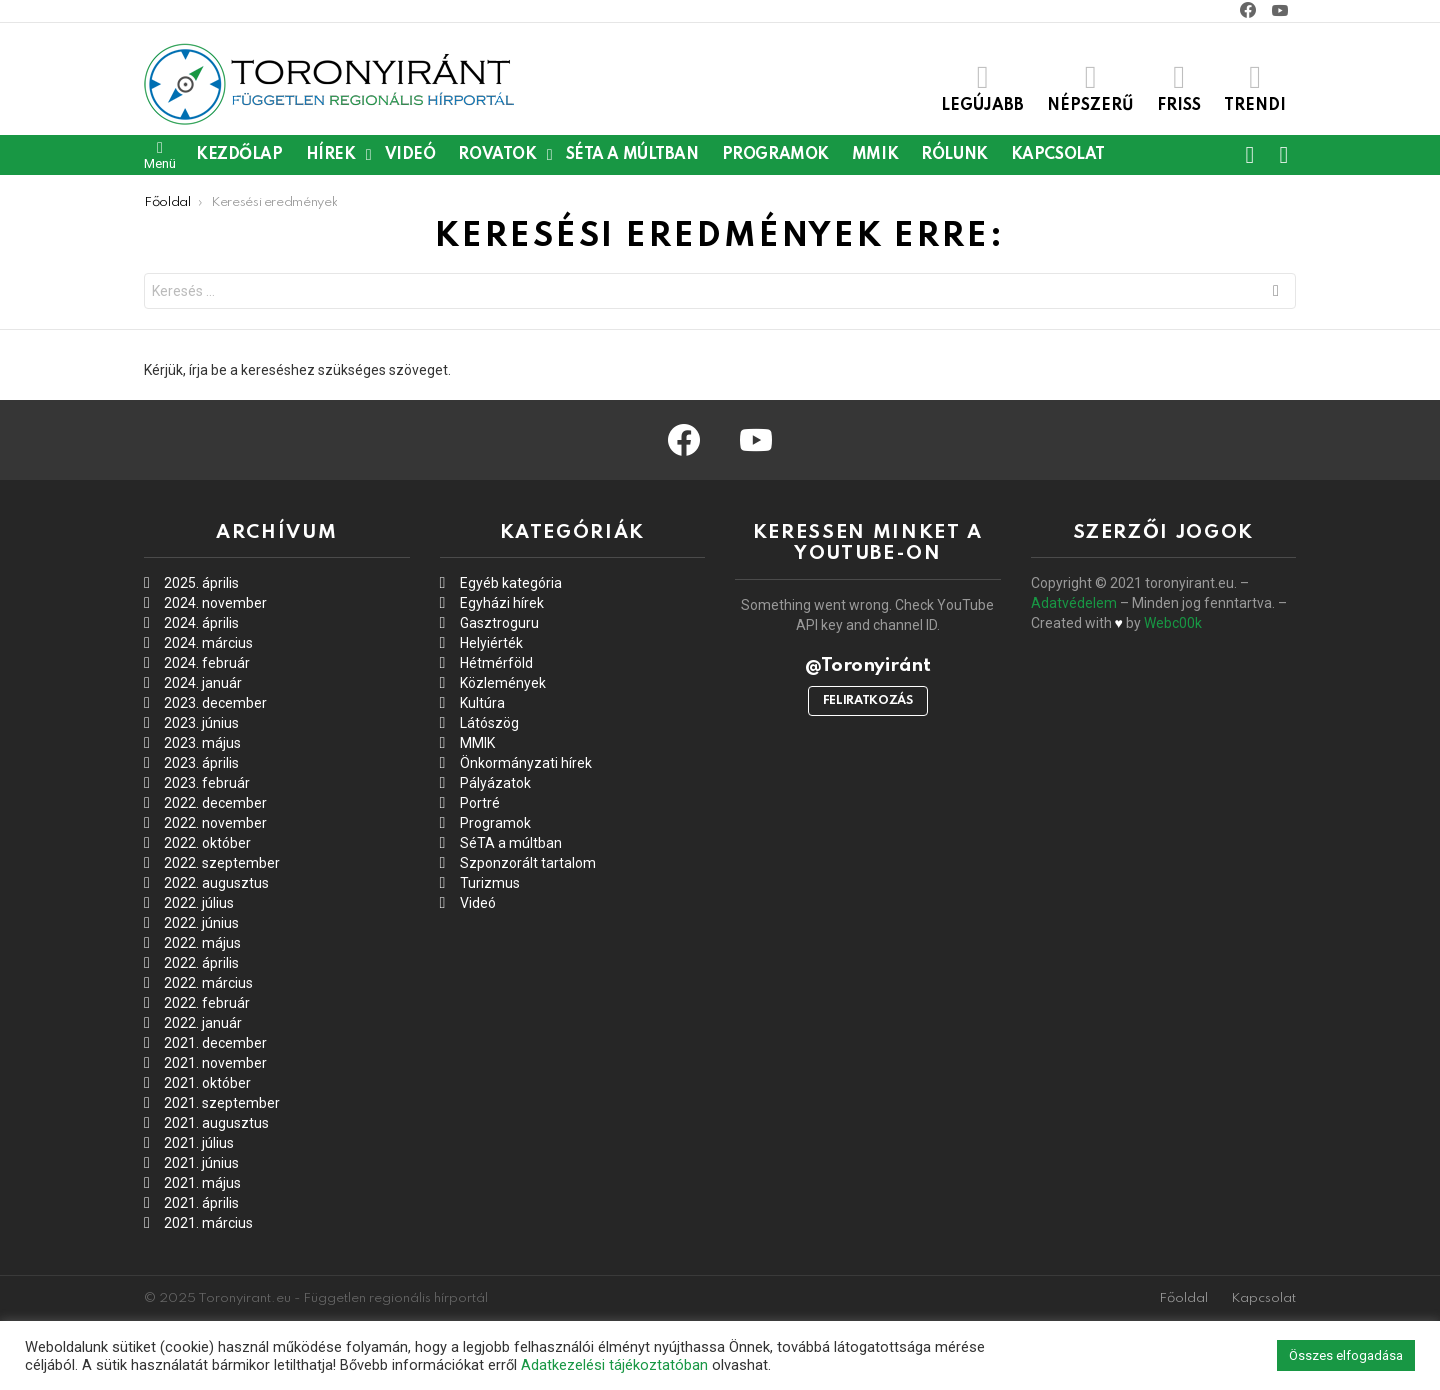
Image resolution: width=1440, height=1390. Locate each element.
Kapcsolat (1058, 155)
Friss (1179, 87)
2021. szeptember (222, 1103)
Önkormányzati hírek (526, 763)
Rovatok (497, 155)
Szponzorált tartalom (528, 863)
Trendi (1255, 87)
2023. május (202, 743)
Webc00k (1173, 623)
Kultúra (482, 703)
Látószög (489, 723)
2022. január (203, 1023)
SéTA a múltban (632, 155)
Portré (480, 803)
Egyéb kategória (511, 583)
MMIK (875, 155)
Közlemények (503, 683)
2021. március (208, 1223)
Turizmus (490, 883)
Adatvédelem (1074, 603)
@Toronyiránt (867, 665)
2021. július (199, 1143)
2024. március (208, 643)
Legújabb (982, 87)
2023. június (201, 723)
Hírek (331, 155)
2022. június (201, 923)
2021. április (201, 1203)
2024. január (203, 683)
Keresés (1276, 293)
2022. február (207, 1003)
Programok (775, 155)
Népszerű (1090, 87)
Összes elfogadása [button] (1346, 1355)
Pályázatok (495, 783)
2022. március (208, 983)
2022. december (215, 803)
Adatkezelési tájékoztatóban (614, 1365)
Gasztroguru (499, 623)
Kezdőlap (239, 155)
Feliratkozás (868, 701)
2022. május (202, 943)
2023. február (207, 783)
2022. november (215, 823)
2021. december (215, 1043)
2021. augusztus (216, 1123)
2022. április (201, 963)
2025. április (201, 583)
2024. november (215, 603)
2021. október (207, 1083)
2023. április (201, 763)
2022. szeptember (222, 863)
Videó (410, 155)
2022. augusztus (216, 883)
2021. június (201, 1163)
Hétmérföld (496, 663)
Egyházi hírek (502, 603)
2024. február (207, 663)
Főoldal (1183, 1298)
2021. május (202, 1183)
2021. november (215, 1063)
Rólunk (954, 155)
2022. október (207, 843)
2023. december (215, 703)
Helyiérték (491, 643)
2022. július (199, 903)
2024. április (201, 623)
